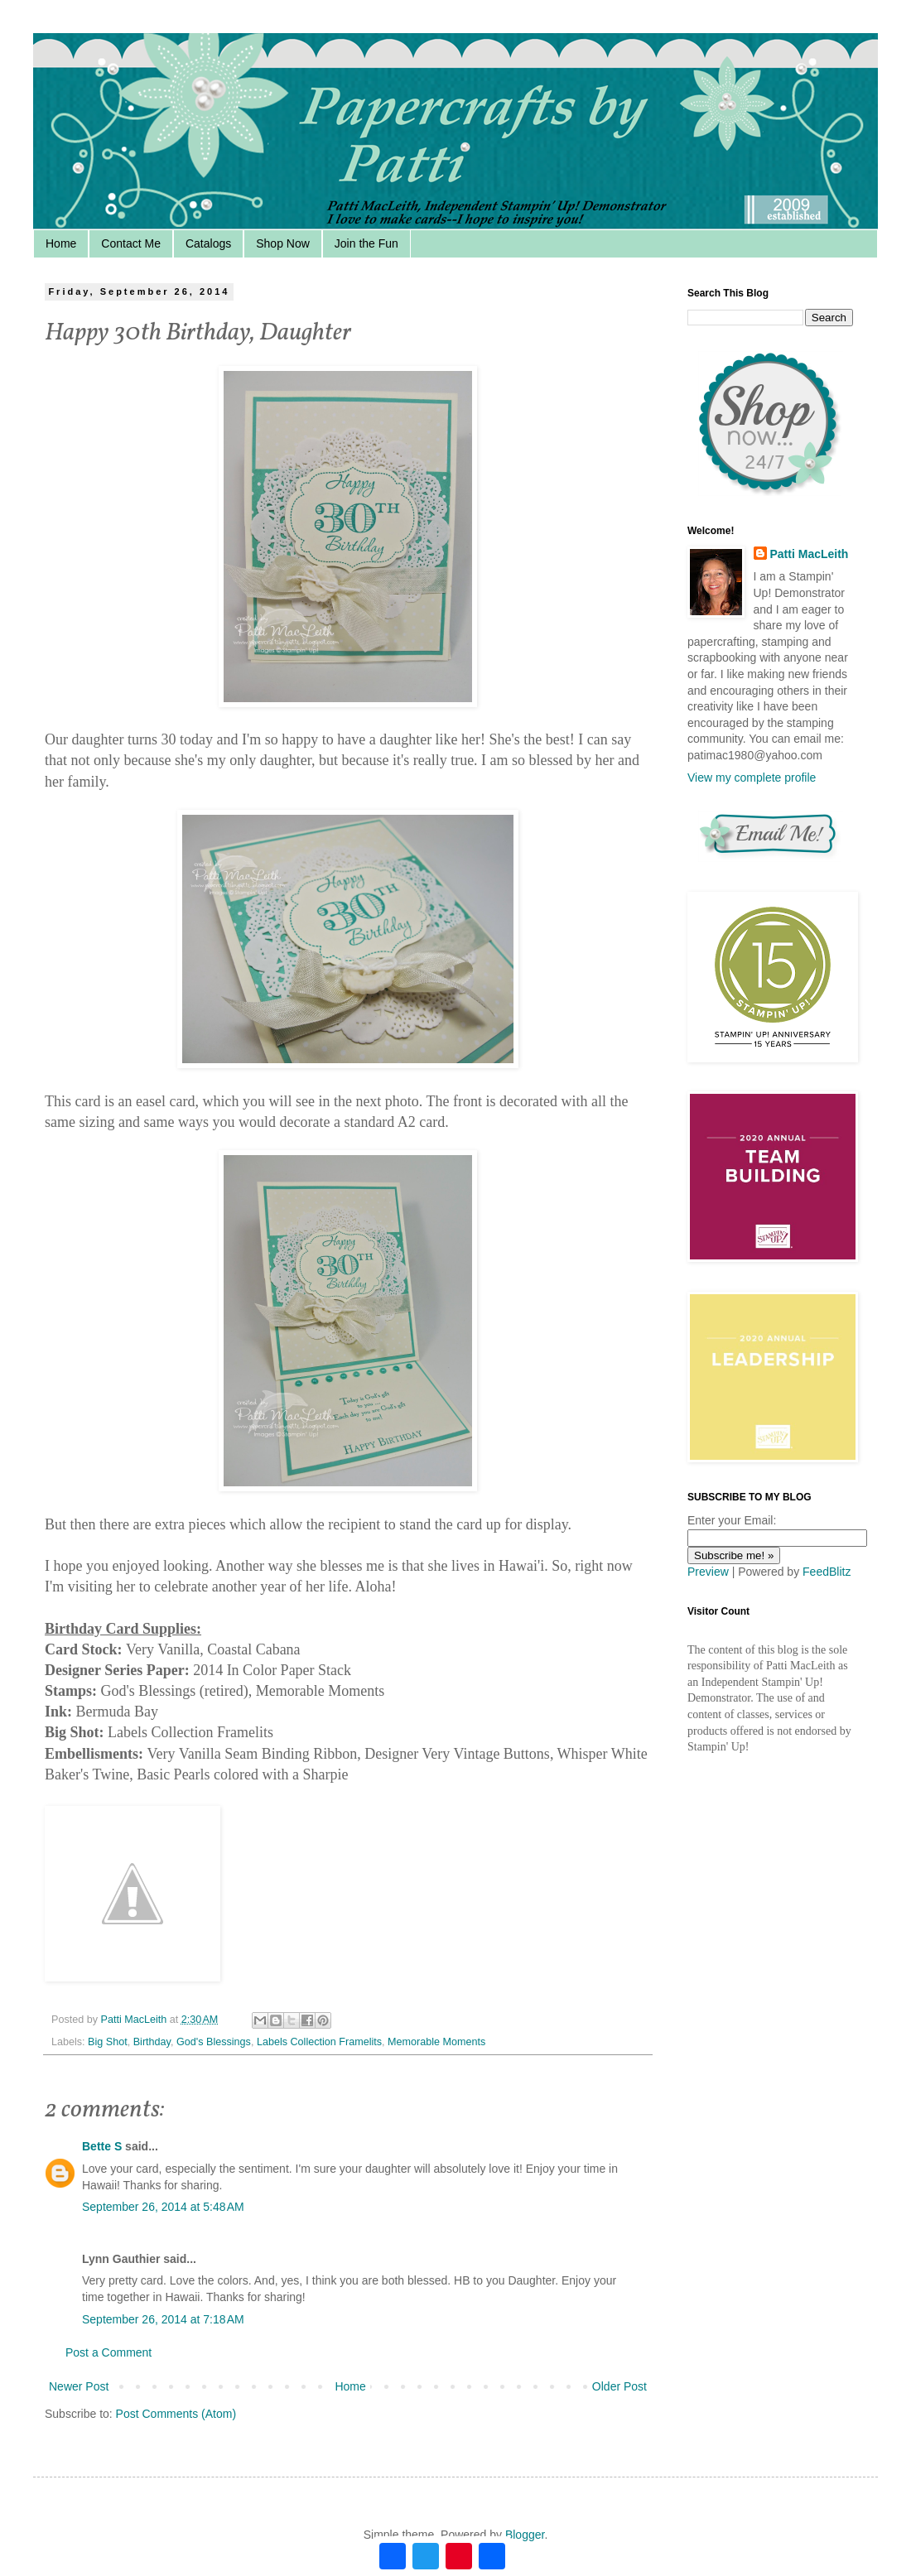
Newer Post (78, 2386)
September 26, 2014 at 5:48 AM (163, 2206)
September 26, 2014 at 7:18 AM (163, 2319)
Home (61, 243)
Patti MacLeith (809, 554)
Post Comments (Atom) (176, 2413)
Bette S (102, 2146)
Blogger (524, 2534)
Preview (708, 1571)
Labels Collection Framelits (319, 2042)
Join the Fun (366, 243)
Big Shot (108, 2042)
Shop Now (283, 243)
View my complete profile (751, 777)
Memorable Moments (436, 2042)
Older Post (619, 2386)
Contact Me (131, 243)
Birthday (152, 2042)
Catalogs (208, 243)
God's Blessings (213, 2042)
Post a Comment (108, 2352)
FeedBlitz (827, 1571)
